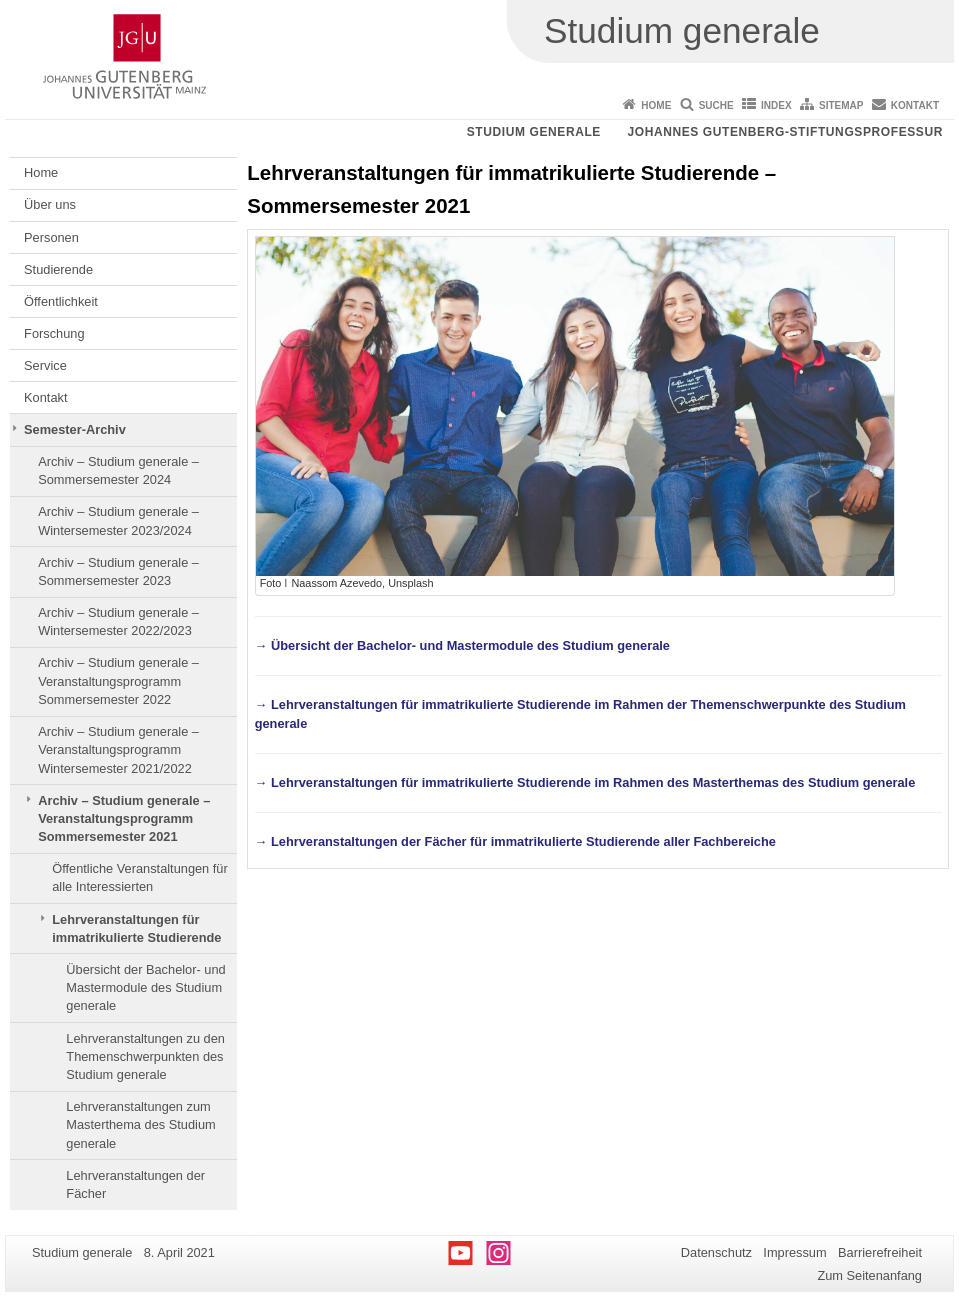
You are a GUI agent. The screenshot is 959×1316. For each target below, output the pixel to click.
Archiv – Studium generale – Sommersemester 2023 (118, 571)
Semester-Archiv (75, 429)
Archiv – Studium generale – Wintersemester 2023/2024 (118, 520)
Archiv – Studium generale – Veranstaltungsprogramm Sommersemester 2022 (118, 681)
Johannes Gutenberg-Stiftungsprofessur (785, 132)
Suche (716, 105)
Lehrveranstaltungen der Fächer (135, 1184)
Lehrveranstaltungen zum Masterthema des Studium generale (140, 1125)
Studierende (58, 269)
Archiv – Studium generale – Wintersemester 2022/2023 (118, 621)
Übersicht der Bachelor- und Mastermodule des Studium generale (145, 988)
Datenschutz (716, 1252)
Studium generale (534, 132)
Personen (51, 237)
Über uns (50, 204)
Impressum (794, 1252)
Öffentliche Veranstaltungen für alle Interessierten (139, 877)
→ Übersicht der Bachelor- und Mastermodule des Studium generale (462, 645)
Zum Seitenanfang (869, 1275)
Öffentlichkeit (61, 301)
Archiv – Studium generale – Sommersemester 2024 (118, 470)
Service (45, 365)
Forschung (54, 333)
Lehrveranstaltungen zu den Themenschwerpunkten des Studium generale (145, 1057)
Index (776, 105)
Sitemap (841, 105)
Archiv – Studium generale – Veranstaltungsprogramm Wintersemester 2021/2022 (118, 750)
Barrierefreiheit (880, 1252)
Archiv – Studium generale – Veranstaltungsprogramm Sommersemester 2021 (124, 819)
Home (656, 105)
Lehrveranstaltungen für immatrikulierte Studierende (136, 928)
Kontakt (915, 105)
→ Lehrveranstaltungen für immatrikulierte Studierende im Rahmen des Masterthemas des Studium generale (585, 782)
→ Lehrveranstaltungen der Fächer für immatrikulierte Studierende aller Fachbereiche (515, 841)
